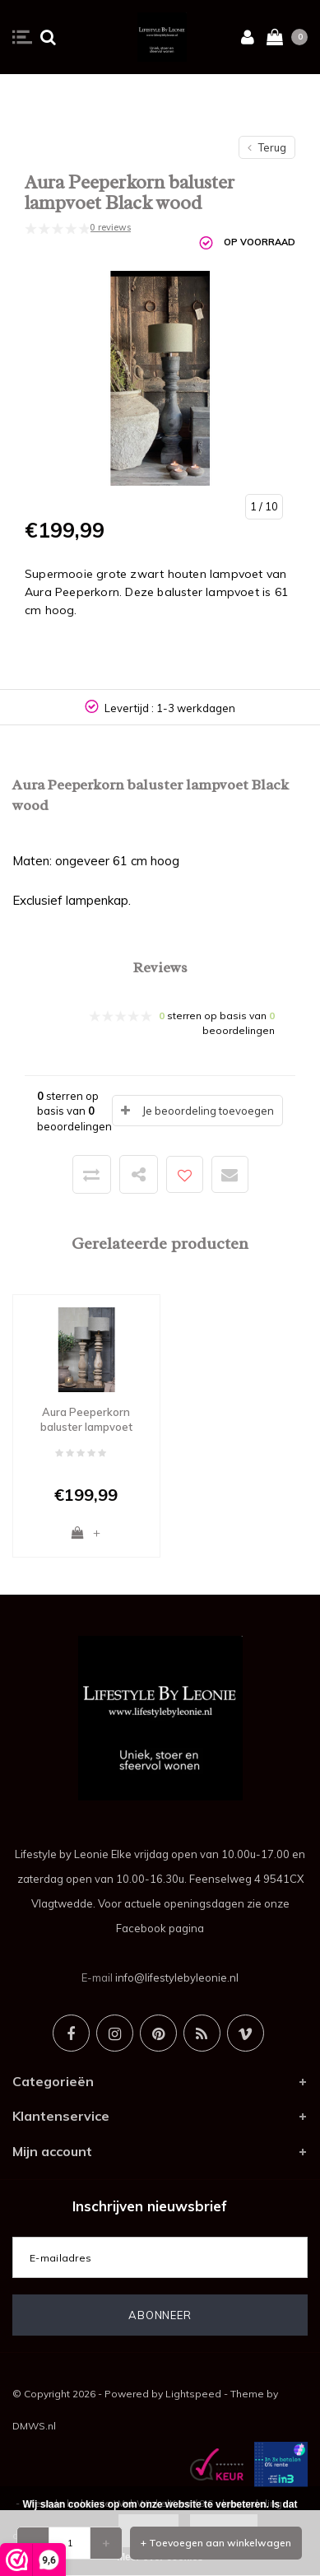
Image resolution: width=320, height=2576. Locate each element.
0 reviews (110, 227)
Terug (267, 147)
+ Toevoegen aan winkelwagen (216, 2542)
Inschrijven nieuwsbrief (149, 2206)
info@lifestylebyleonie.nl (177, 1977)
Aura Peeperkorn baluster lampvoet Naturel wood (86, 1420)
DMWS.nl (34, 2426)
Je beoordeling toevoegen (208, 1110)
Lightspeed (193, 2393)
